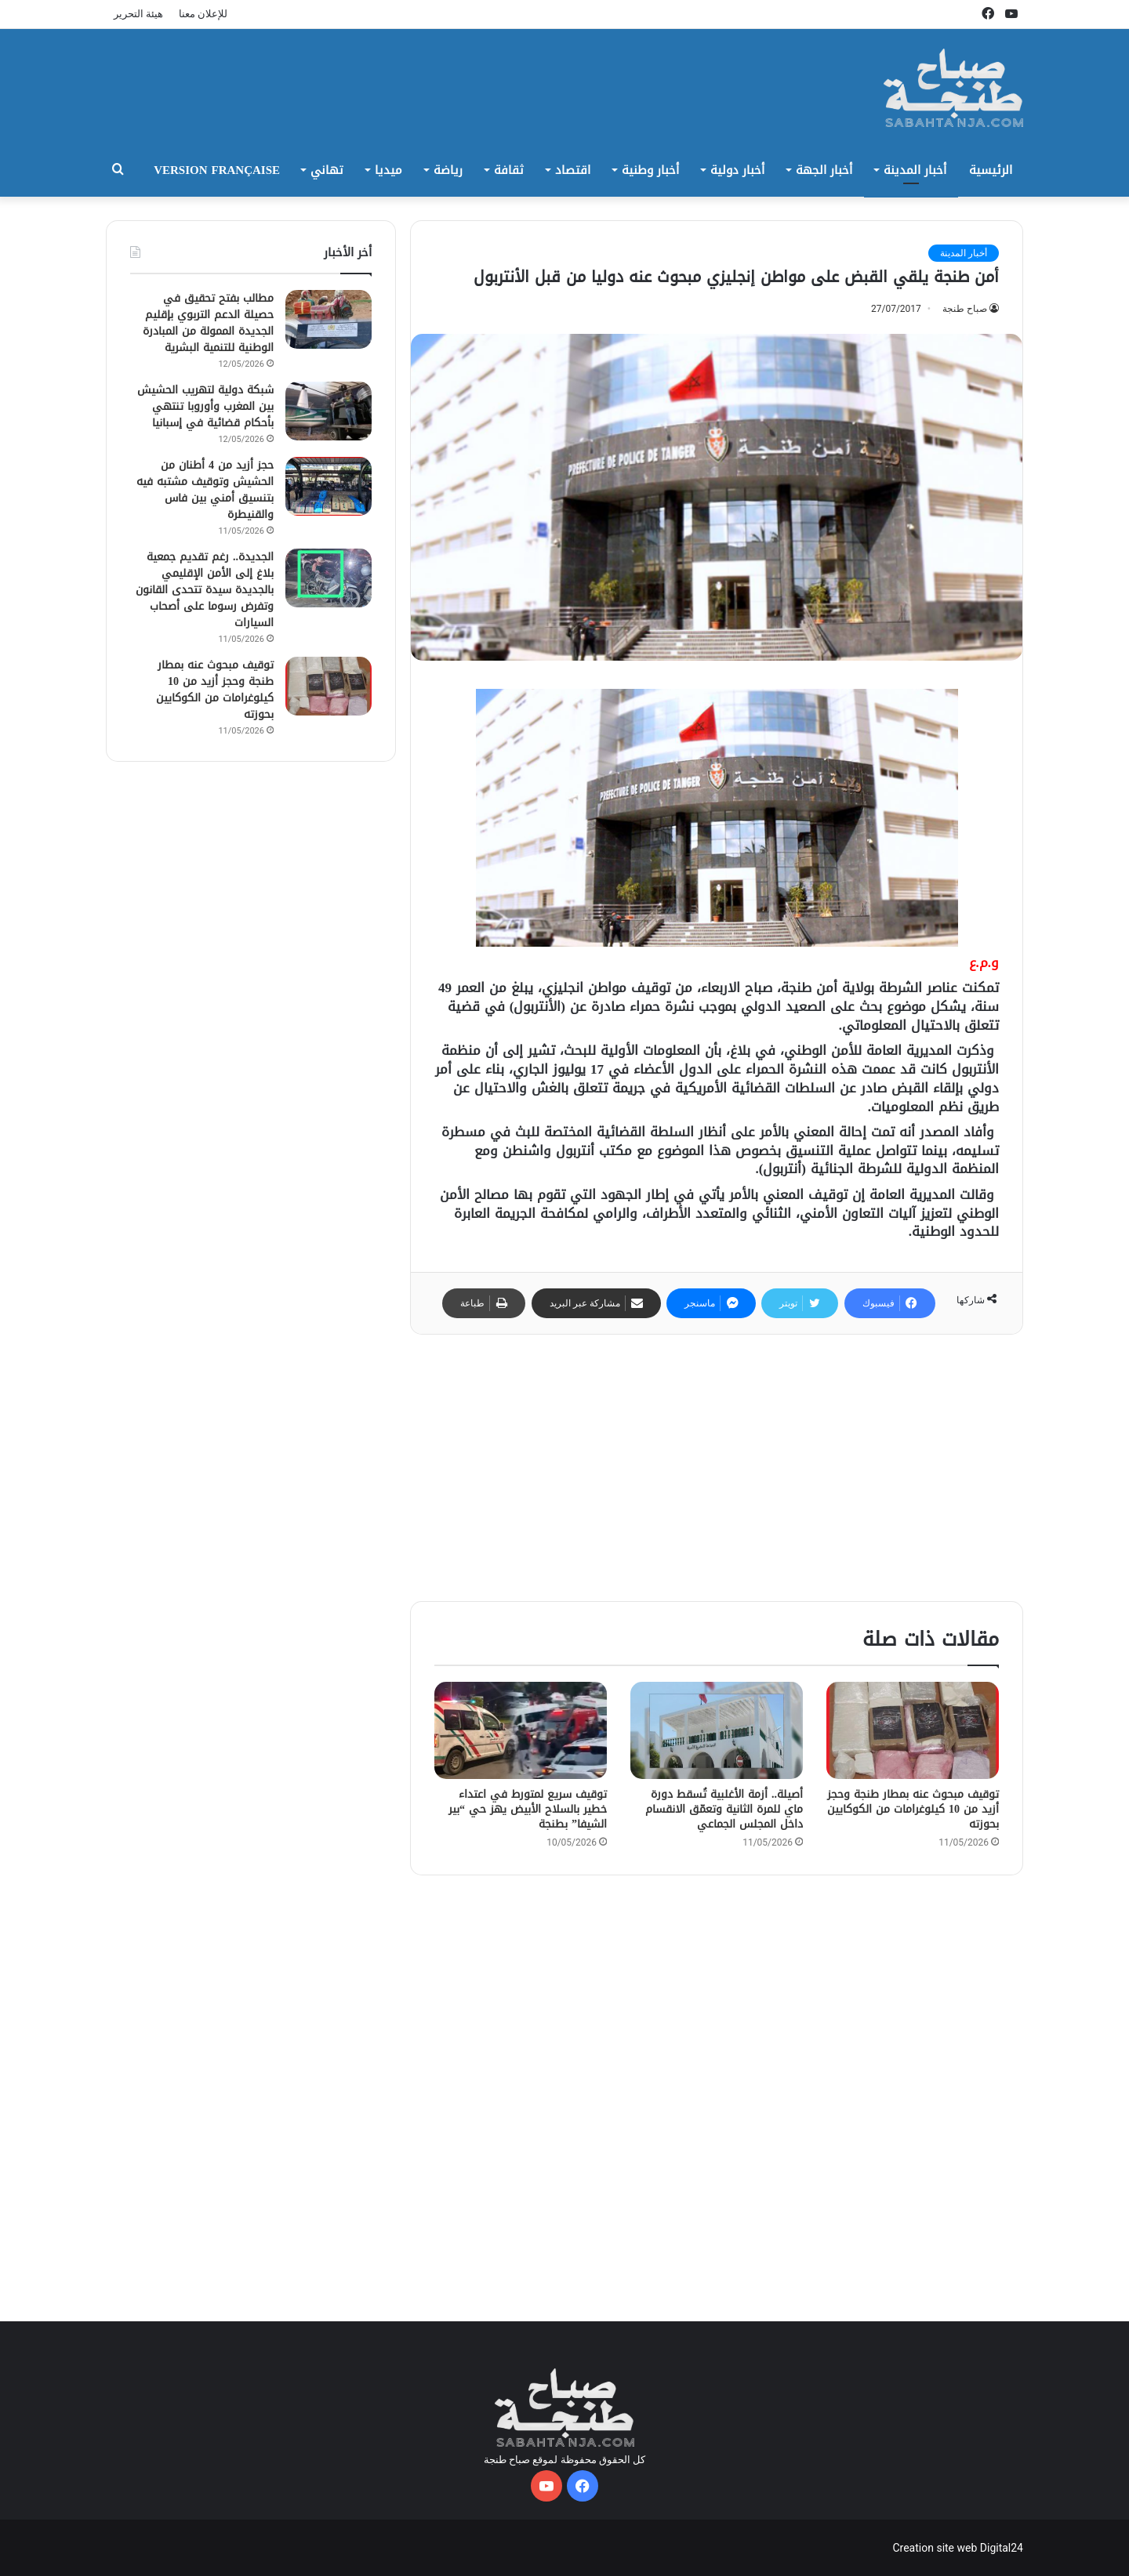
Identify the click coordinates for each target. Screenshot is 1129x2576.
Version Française (217, 170)
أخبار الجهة (824, 170)
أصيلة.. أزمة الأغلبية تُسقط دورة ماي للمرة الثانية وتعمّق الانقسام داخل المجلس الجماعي (724, 1809)
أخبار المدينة (915, 170)
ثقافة (509, 170)
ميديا (388, 170)
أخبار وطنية (650, 170)
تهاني (326, 170)
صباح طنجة (964, 308)
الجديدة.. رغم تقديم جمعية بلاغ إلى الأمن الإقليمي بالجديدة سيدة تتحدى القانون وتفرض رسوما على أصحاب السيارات (205, 589)
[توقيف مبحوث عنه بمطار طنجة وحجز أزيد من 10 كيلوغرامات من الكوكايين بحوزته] (912, 1730)
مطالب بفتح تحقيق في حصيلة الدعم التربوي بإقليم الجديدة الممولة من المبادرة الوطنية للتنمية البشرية (208, 323)
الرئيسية (990, 170)
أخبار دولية (737, 170)
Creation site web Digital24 (957, 2548)
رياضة (448, 170)
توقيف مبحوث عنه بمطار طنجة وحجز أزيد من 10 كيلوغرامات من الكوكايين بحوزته (913, 1809)
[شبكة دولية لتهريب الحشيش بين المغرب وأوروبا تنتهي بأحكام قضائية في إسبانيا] (328, 411)
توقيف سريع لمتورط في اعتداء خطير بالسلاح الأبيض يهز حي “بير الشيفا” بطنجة (527, 1809)
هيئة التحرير (138, 14)
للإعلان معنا (203, 14)
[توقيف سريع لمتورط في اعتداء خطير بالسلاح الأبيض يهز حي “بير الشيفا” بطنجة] (520, 1730)
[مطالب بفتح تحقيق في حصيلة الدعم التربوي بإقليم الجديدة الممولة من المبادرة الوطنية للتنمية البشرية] (328, 319)
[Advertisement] (716, 1468)
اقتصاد (572, 170)
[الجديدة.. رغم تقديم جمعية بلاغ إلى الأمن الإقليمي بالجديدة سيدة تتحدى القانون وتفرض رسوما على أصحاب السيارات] (328, 578)
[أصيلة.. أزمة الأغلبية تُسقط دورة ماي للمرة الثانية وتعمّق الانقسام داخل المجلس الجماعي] (716, 1730)
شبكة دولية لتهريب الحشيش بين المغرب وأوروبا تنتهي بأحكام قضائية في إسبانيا (205, 406)
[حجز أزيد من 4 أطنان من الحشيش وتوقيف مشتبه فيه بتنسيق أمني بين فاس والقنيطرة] (328, 486)
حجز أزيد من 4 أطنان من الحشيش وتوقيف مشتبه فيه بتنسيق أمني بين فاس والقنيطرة (205, 490)
